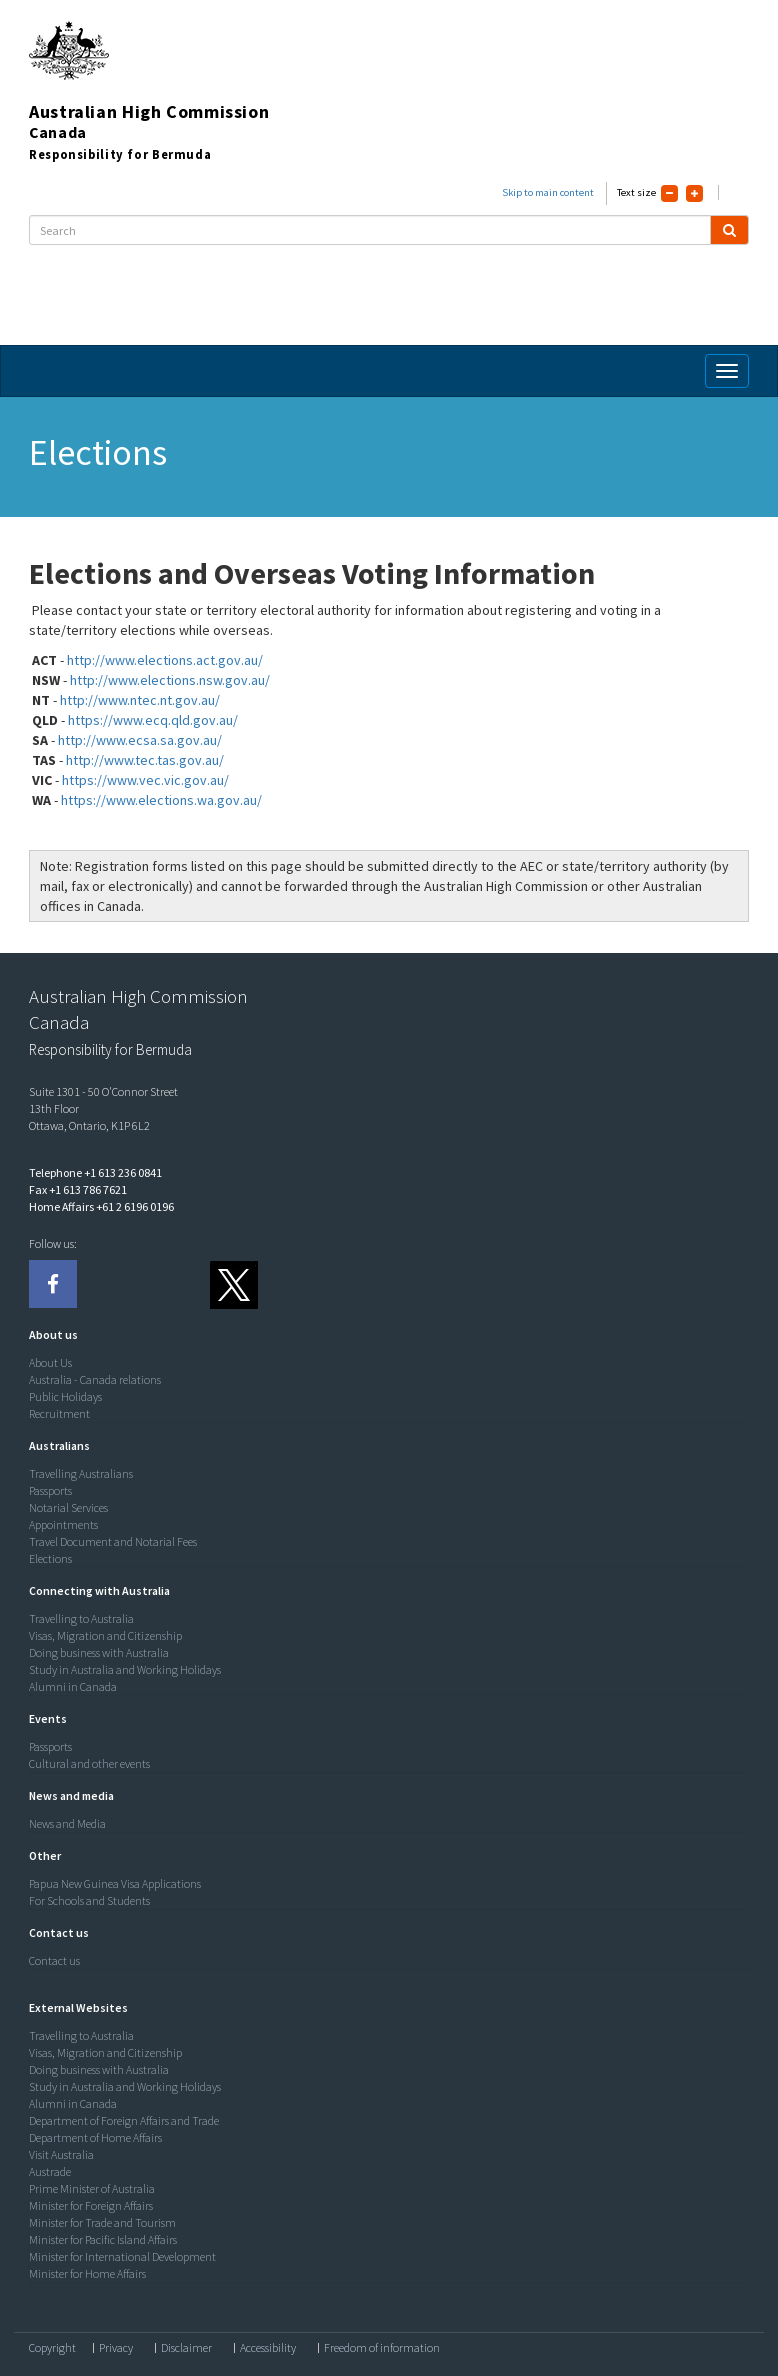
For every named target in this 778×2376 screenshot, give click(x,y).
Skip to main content (548, 192)
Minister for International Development (122, 2256)
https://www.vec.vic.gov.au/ (145, 780)
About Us (50, 1362)
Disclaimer (186, 2348)
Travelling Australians (81, 1473)
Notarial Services (68, 1507)
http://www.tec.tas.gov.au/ (145, 760)
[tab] (384, 1335)
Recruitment (59, 1413)
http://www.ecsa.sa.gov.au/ (140, 740)
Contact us (54, 1960)
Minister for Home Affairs (87, 2273)
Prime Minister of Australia (92, 2188)
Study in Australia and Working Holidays (125, 1669)
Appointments (63, 1524)
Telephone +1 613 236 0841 (95, 1172)
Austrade (50, 2171)
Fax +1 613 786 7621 (78, 1189)
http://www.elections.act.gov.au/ (165, 660)
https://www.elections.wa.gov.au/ (161, 800)
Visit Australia (61, 2154)
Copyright (52, 2348)
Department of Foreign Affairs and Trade (124, 2120)
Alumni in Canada (73, 1686)
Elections (50, 1558)
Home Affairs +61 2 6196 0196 (101, 1206)
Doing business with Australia (99, 1652)
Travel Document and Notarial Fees (113, 1541)
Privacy (116, 2348)
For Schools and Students (89, 1900)
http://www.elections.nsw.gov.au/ (170, 680)
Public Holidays (65, 1396)
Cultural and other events (89, 1763)
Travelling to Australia (81, 1618)
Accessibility (268, 2348)
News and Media (67, 1823)
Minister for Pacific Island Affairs (103, 2239)
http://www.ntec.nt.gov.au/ (140, 700)
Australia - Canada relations (95, 1379)
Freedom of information (382, 2348)
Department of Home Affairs (95, 2137)
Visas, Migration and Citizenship (105, 1635)
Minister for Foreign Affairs (91, 2205)
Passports (50, 1490)
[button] (48, 1334)
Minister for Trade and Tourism (102, 2222)
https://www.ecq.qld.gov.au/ (153, 720)
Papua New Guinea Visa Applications (115, 1883)
